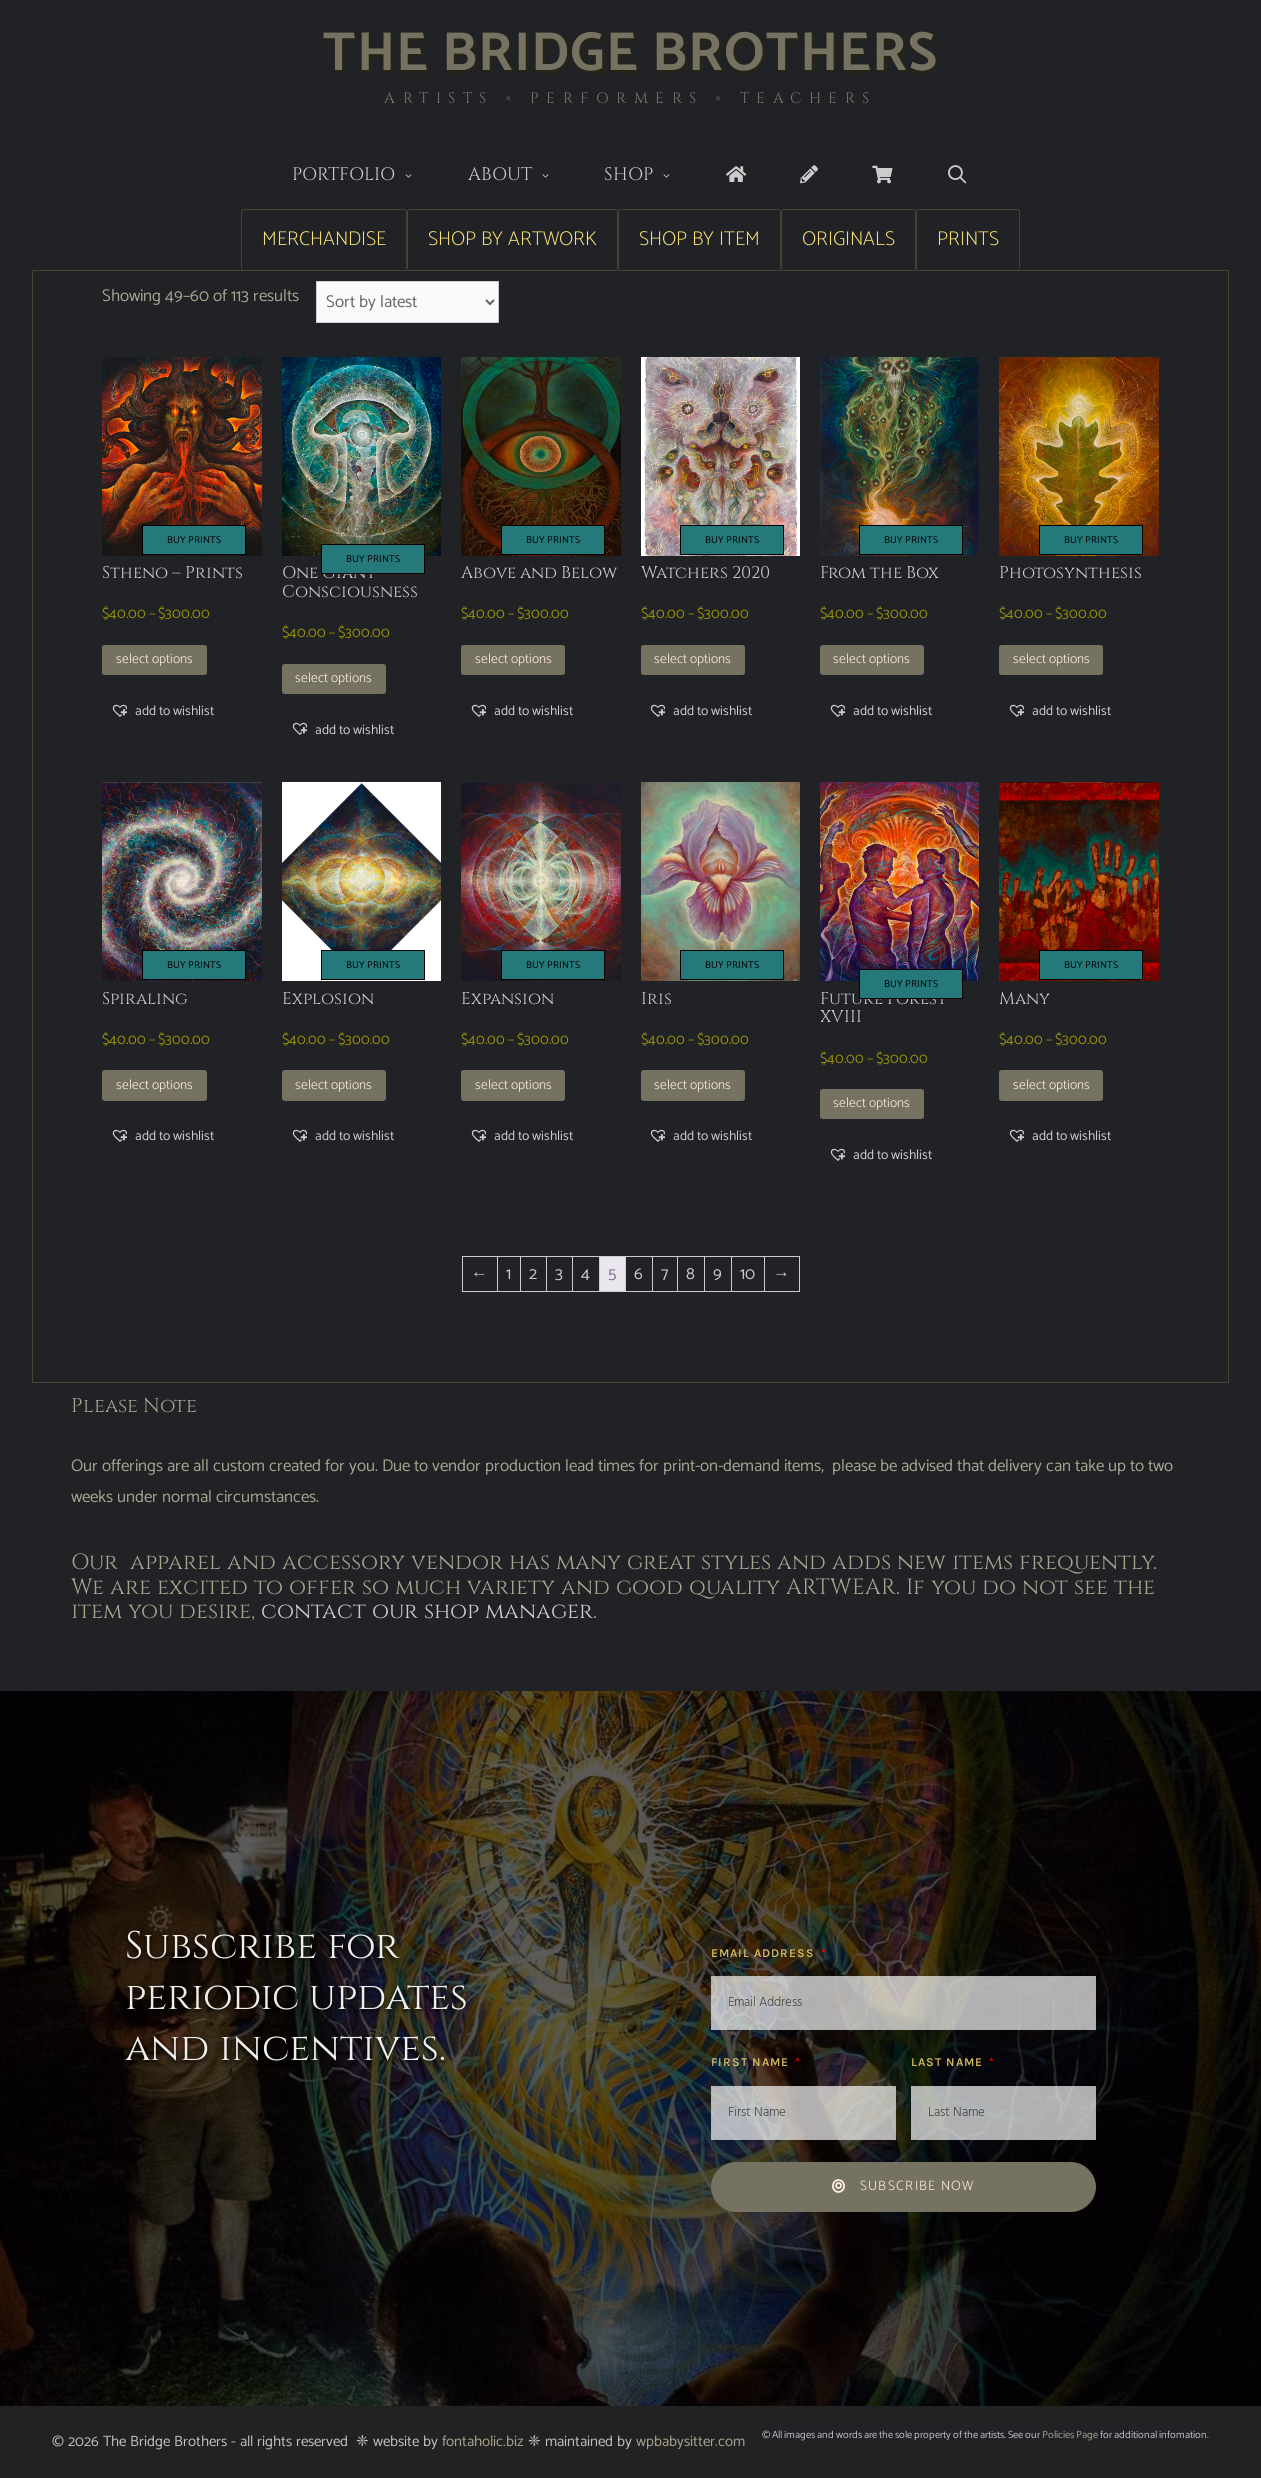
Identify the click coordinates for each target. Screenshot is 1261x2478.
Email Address (765, 1953)
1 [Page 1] (508, 1274)
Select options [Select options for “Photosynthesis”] (1051, 659)
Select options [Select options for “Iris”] (692, 1085)
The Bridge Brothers (630, 54)
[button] (162, 711)
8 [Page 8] (690, 1274)
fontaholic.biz (483, 2441)
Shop (651, 176)
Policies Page (1070, 2435)
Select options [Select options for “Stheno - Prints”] (154, 659)
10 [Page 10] (747, 1274)
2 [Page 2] (533, 1274)
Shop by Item (699, 239)
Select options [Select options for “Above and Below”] (513, 659)
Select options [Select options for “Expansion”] (513, 1085)
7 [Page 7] (664, 1274)
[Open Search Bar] (957, 175)
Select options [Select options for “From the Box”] (871, 659)
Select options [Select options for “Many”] (1051, 1085)
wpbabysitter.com (690, 2441)
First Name (752, 2062)
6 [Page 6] (638, 1274)
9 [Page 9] (717, 1274)
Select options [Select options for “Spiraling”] (154, 1085)
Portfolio (366, 176)
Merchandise (324, 239)
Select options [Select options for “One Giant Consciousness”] (333, 678)
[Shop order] (407, 302)
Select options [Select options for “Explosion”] (333, 1085)
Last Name (949, 2062)
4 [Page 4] (585, 1274)
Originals (848, 239)
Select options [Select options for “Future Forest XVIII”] (871, 1103)
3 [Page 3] (559, 1274)
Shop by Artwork (512, 239)
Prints (968, 239)
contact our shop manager (427, 1611)
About (523, 176)
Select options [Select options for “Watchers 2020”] (692, 659)
